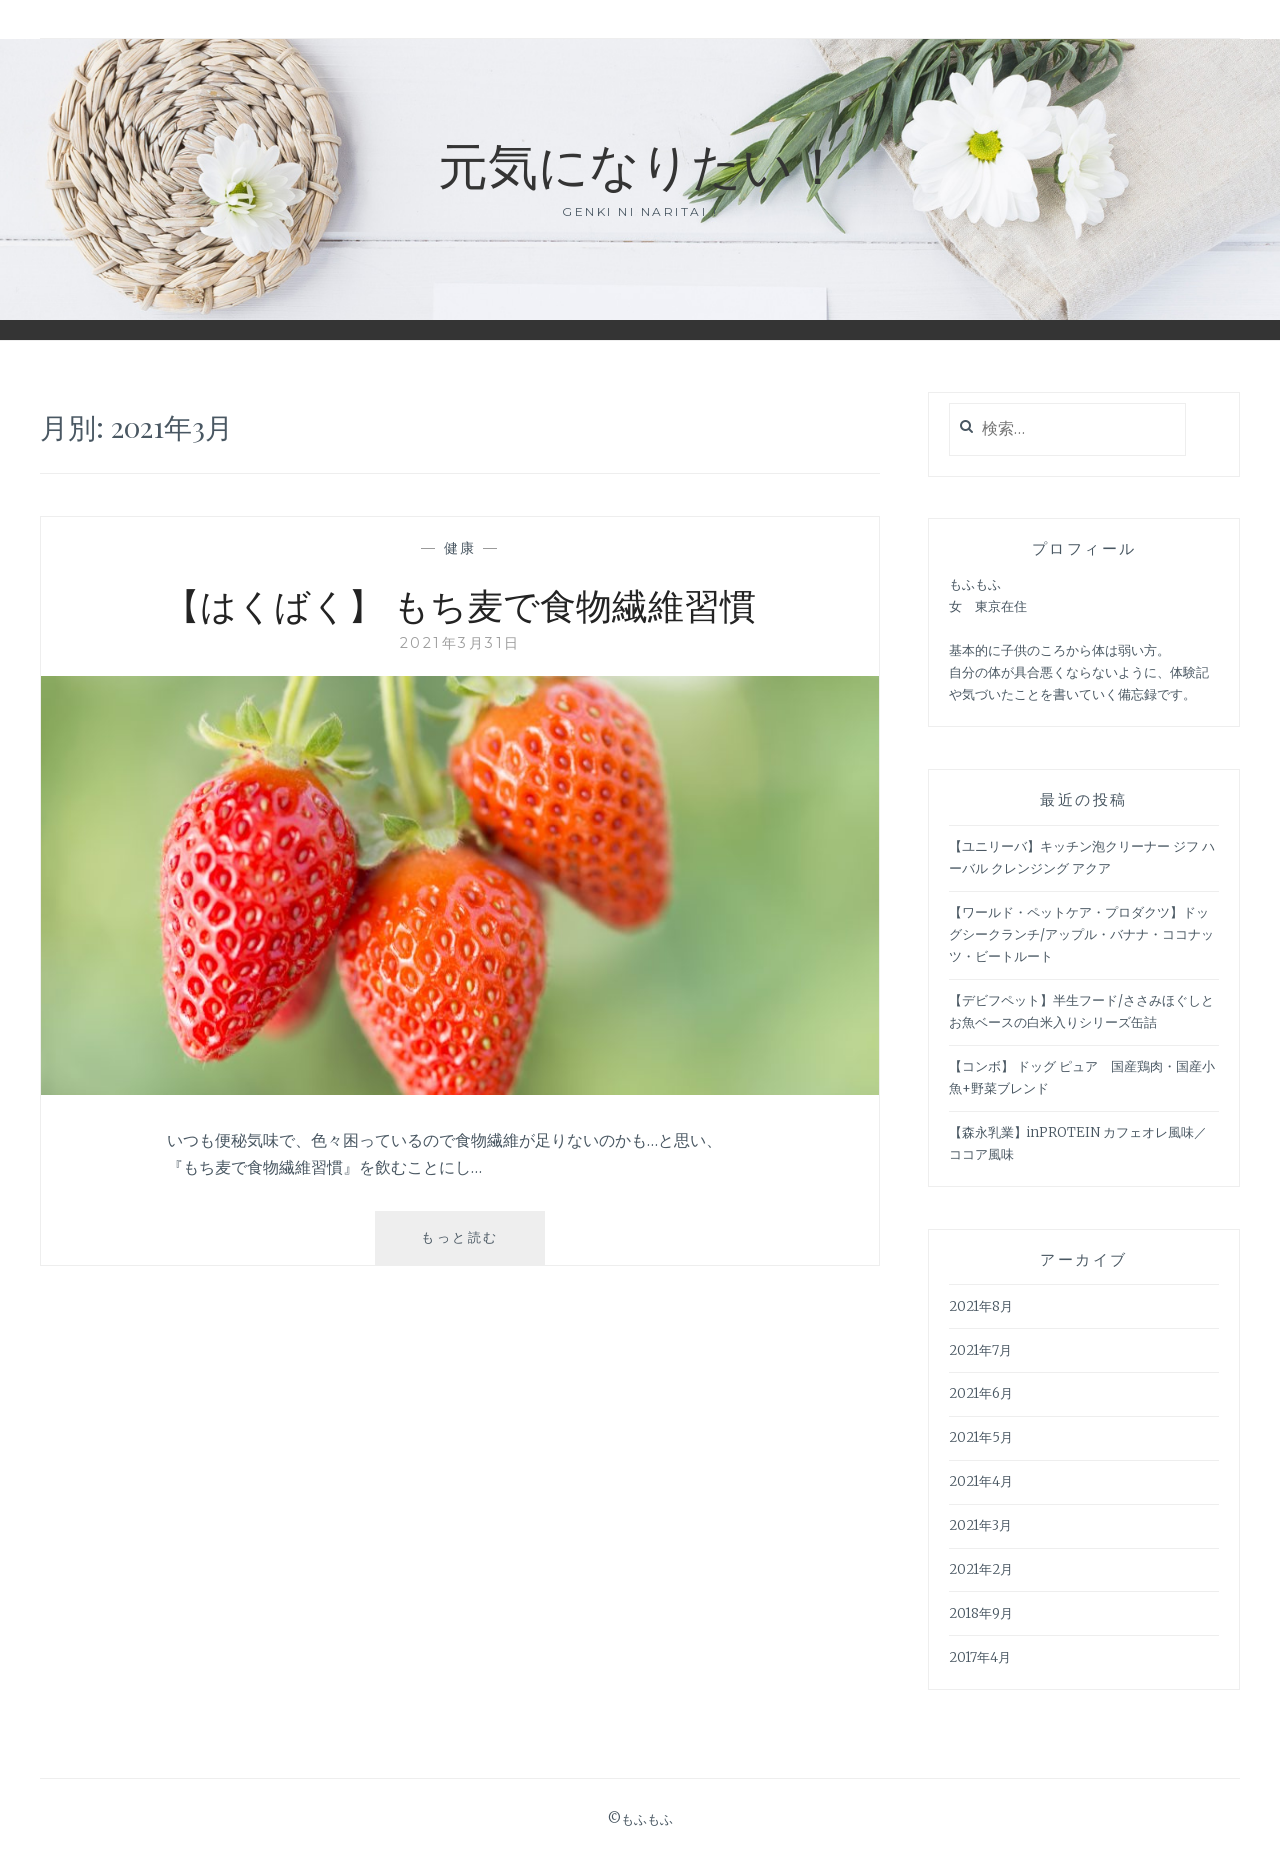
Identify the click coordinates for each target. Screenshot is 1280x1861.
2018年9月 (981, 1613)
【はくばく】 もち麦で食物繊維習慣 (460, 604)
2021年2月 (981, 1569)
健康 (460, 548)
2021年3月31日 (460, 643)
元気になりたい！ (640, 163)
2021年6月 (981, 1393)
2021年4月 (981, 1481)
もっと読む (467, 1245)
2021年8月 (981, 1306)
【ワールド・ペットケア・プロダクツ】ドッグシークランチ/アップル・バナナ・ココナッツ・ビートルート (1081, 934)
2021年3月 (980, 1525)
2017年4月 (980, 1657)
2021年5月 (981, 1437)
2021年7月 (980, 1350)
